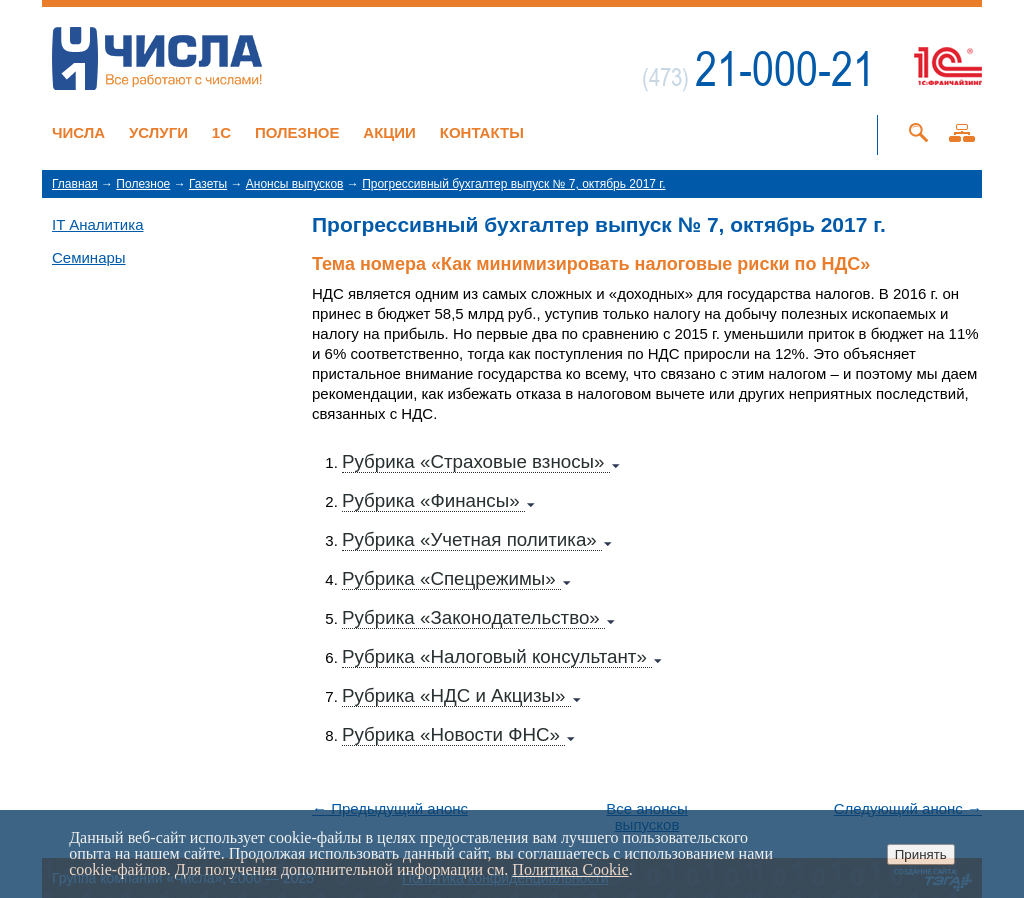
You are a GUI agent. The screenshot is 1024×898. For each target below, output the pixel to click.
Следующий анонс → (908, 809)
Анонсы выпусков (295, 184)
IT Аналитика (97, 224)
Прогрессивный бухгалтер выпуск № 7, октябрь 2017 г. (513, 184)
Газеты (208, 184)
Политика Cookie (570, 869)
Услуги (158, 132)
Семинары (89, 257)
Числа (78, 132)
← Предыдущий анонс (390, 809)
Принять (921, 854)
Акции (389, 132)
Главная (75, 184)
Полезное (297, 132)
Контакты (482, 132)
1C (221, 132)
